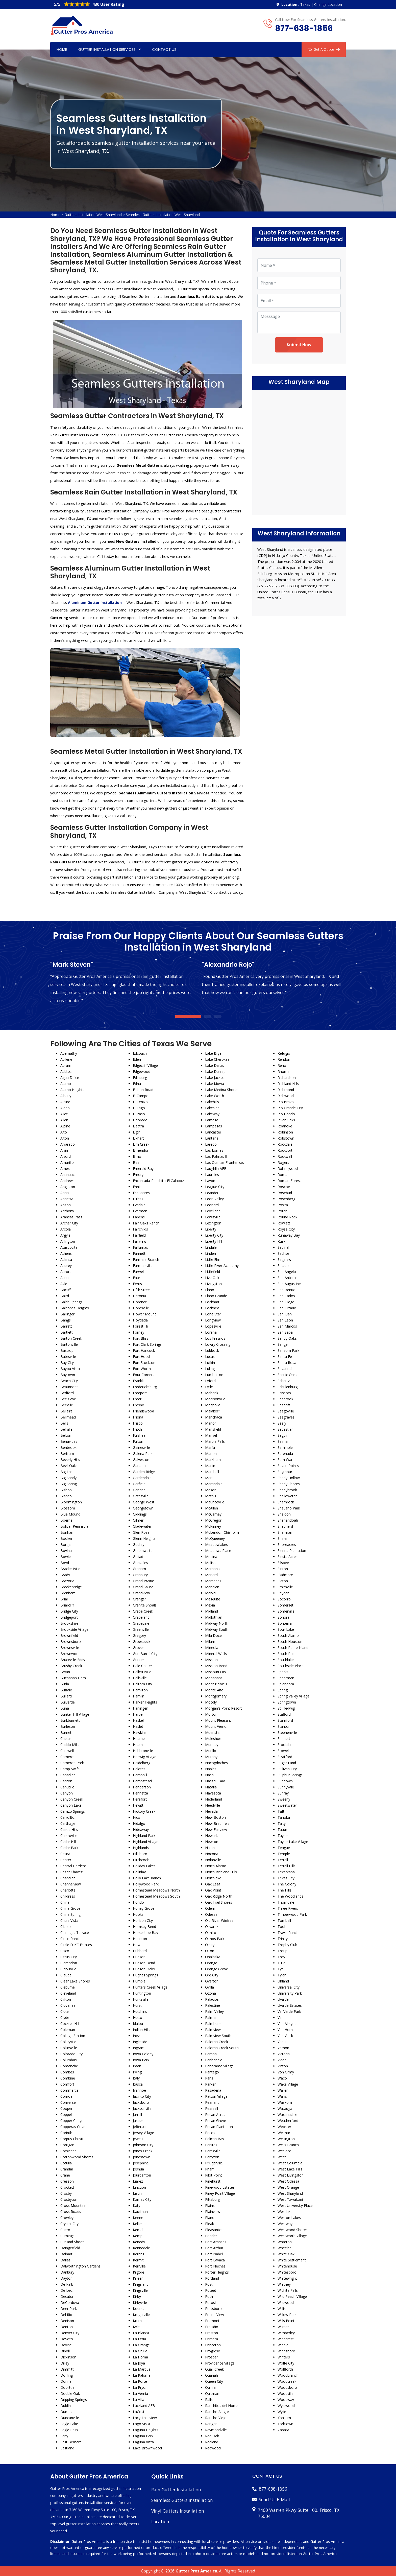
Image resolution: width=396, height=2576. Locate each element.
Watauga (285, 2108)
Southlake (286, 1659)
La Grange (141, 2345)
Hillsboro (140, 1853)
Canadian (68, 1775)
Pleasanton (214, 2229)
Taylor (283, 1835)
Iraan (137, 2066)
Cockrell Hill (69, 2023)
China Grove (70, 1908)
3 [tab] (218, 1016)
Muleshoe (213, 1738)
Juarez (138, 2181)
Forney (138, 1332)
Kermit (138, 2260)
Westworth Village (292, 2235)
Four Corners (143, 1374)
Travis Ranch (288, 1932)
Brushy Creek (71, 1665)
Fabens (139, 1217)
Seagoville (286, 1411)
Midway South (216, 1629)
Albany (65, 1095)
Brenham (68, 1593)
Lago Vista (141, 2423)
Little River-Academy (222, 1265)
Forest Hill (141, 1326)
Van (281, 2017)
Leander (211, 1192)
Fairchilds (140, 1229)
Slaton (283, 1580)
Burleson (67, 1726)
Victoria (284, 2053)
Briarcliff (67, 1605)
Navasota (213, 1793)
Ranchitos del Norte (221, 2405)
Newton (211, 1841)
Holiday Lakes (144, 1865)
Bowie (65, 1556)
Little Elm (212, 1259)
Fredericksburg (145, 1386)
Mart (209, 1477)
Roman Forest (289, 1180)
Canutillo (67, 1787)
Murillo (210, 1750)
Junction (139, 2187)
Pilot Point (213, 2175)
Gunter (138, 1659)
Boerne (66, 1520)
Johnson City (143, 2144)
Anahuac (67, 1174)
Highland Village (145, 1841)
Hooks (138, 1914)
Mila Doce (213, 1635)
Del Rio (66, 2314)
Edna (137, 1083)
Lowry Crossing (217, 1344)
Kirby (137, 2296)
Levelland (212, 1211)
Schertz (284, 1380)
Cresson (67, 2181)
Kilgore (138, 2272)
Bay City (67, 1362)
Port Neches (215, 2266)
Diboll (65, 2351)
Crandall (66, 2169)
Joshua (138, 2169)
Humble (139, 1981)
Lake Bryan (214, 1053)
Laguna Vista (143, 2442)
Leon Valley (214, 1198)
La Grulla (140, 2351)
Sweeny (284, 1799)
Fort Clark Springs (147, 1344)
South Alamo (288, 1635)
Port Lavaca (215, 2260)
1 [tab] (188, 1016)
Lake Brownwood (147, 2448)
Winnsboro (286, 2351)
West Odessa (288, 2181)
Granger (139, 1599)
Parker (210, 2084)
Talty (282, 1823)
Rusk (281, 1241)
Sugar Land (287, 1762)
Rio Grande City (290, 1107)
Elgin (136, 1132)
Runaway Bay (289, 1235)
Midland (211, 1611)
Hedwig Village (144, 1756)
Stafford (284, 1714)
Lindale (211, 1247)
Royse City (286, 1229)
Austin (65, 1277)
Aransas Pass (71, 1217)
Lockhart (212, 1301)
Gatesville (140, 1496)
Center (65, 1859)
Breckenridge (71, 1587)
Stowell (283, 1750)
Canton (66, 1781)
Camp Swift (69, 1768)
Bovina (66, 1550)
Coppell (66, 2114)
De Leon (67, 2290)
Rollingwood (288, 1168)
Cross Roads (70, 2211)
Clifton (65, 1999)
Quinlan (211, 2387)
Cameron (68, 1756)
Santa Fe (285, 1356)
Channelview (70, 1884)
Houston (140, 1938)
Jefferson (140, 2126)
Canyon (66, 1793)
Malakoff (212, 1411)
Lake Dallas (214, 1065)
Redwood (213, 2448)
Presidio (211, 2326)
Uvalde (283, 1999)
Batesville (68, 1356)
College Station (72, 2035)
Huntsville (140, 1999)
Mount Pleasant (218, 1720)
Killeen (138, 2278)
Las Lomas (214, 1150)
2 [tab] (208, 1016)
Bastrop (66, 1350)
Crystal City (69, 2223)
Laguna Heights (145, 2429)
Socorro (284, 1599)
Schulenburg (288, 1386)
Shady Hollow (289, 1477)
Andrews (67, 1180)
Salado (283, 1265)
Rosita (283, 1204)
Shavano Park (289, 1508)
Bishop (66, 1489)
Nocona (211, 1853)
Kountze (139, 2308)
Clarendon (68, 1962)
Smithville (285, 1587)
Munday (211, 1744)
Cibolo (65, 1926)
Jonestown (141, 2157)
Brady (65, 1574)
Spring (283, 1690)
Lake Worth (214, 1095)
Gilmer (138, 1520)
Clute (64, 2011)
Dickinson (68, 2357)
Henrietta (140, 1793)
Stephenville (287, 1732)
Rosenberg (286, 1198)
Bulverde (67, 1702)
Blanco (66, 1496)
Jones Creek (142, 2150)
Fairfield (139, 1235)
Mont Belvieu (216, 1684)
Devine (66, 2345)
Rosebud (285, 1192)
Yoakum (284, 2417)
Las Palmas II (216, 1156)
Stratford (285, 1756)
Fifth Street (142, 1289)
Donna (65, 2381)
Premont (212, 2320)
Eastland (67, 2448)
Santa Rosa (287, 1362)
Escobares (141, 1192)
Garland (139, 1489)
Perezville (212, 2150)
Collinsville (68, 2047)
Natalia (211, 1787)
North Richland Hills (221, 1872)
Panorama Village (219, 2066)
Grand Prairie (143, 1580)
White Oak (286, 2254)
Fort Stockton (144, 1362)
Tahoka (284, 1817)
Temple (284, 1853)
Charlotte (68, 1890)
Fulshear (140, 1435)
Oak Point (213, 1890)
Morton (211, 1714)
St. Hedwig (286, 1708)
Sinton (283, 1568)
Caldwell (67, 1750)
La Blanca (141, 2332)
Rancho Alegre (217, 2411)
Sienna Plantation (292, 1550)
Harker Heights (145, 1702)
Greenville (141, 1629)
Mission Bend (216, 1665)
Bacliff (65, 1289)
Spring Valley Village (293, 1696)
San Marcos (287, 1326)
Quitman (212, 2393)
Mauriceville (214, 1502)
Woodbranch (288, 2375)
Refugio (284, 1053)
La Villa (138, 2399)
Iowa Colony (143, 2053)
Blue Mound (70, 1514)
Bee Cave (68, 1399)
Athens (66, 1253)
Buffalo (66, 1690)
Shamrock (286, 1502)
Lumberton (214, 1374)
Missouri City (215, 1671)
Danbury (67, 2272)
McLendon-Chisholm (222, 1532)
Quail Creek (214, 2369)
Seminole (285, 1447)
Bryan (65, 1671)
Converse (68, 2102)
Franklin (139, 1380)
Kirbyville (140, 2302)
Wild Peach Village (292, 2296)
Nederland (213, 1799)
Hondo (138, 1902)
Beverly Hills (70, 1459)
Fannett (139, 1253)
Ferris (137, 1283)
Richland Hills (288, 1083)
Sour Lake (286, 1629)
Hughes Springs (145, 1975)
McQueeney (215, 1538)
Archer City (69, 1223)
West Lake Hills (290, 2169)
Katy (136, 2205)
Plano (209, 2217)
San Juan (285, 1314)
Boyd (64, 1562)
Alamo (65, 1083)
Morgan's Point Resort (223, 1708)
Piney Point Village (220, 2193)
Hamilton (140, 1690)
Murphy (211, 1756)
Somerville (286, 1611)
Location (160, 2521)
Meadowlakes (216, 1544)
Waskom (285, 2102)
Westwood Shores (293, 2229)
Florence (140, 1301)
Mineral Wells (216, 1653)
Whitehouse (287, 2266)
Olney (209, 1944)
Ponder (211, 2235)
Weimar (284, 2132)
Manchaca (213, 1417)
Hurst (137, 2005)
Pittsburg (212, 2199)
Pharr (209, 2169)
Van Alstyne (287, 2023)
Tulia (281, 1962)
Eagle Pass (69, 2429)
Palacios (212, 1999)
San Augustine (289, 1283)
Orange (211, 1962)
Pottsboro (213, 2308)
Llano (209, 1289)
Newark (211, 1835)
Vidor (282, 2060)
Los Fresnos (215, 1338)
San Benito (286, 1289)
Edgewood (141, 1071)
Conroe (66, 2096)
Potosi (210, 2302)
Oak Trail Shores (218, 1902)
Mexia (210, 1605)
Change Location (328, 4)
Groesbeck (141, 1641)
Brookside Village (74, 1629)
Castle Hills (69, 1829)
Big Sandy (68, 1477)
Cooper (66, 2108)
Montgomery (216, 1696)
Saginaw (284, 1259)
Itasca (138, 2084)
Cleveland (68, 1993)
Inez (136, 2035)
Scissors (284, 1392)
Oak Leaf (212, 1884)
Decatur (66, 2296)
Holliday (139, 1872)
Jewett (138, 2138)
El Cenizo (140, 1101)
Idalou (138, 2023)
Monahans (213, 1677)
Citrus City (68, 1956)
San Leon (285, 1320)
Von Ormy (286, 2072)
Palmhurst (213, 2023)
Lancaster (213, 1132)
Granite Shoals (145, 1605)
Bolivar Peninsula (74, 1526)
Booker (66, 1538)
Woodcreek (287, 2381)
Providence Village (220, 2363)
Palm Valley (214, 2011)
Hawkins (139, 1732)
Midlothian (213, 1617)
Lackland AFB (144, 2405)
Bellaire (66, 1411)
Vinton (283, 2066)
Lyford (210, 1380)
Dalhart (66, 2254)
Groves (138, 1647)
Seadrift (284, 1405)
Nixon (210, 1847)
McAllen (211, 1508)
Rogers (283, 1162)
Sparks (283, 1671)
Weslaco (284, 2150)
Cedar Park (69, 1847)
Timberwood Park (292, 1914)
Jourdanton (142, 2175)
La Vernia (140, 2393)
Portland (212, 2278)
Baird (64, 1295)
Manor (210, 1423)
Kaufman (140, 2211)
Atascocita (69, 1247)
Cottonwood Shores (76, 2157)
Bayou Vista (70, 1368)
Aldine (65, 1101)
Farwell (138, 1271)
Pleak (209, 2223)
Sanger (283, 1344)
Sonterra (285, 1623)
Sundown (285, 1781)
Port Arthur (214, 2248)
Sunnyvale (286, 1787)
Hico (136, 1817)
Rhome (283, 1071)
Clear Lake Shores (75, 1981)
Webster (284, 2126)
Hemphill (140, 1775)
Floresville (141, 1308)
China (64, 1902)
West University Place (295, 2205)
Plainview (212, 2211)
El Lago (139, 1107)
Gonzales (140, 1562)
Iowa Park (141, 2060)
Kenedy (139, 2241)
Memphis (212, 1568)
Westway (285, 2223)
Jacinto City (142, 2096)
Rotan (282, 1211)
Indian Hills (141, 2029)
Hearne (139, 1738)
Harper (138, 1714)
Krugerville (141, 2314)
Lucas (210, 1356)
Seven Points (288, 1465)
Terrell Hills (286, 1865)
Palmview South (218, 2035)
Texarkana (286, 1872)
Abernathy (68, 1053)
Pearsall (211, 2108)
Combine (67, 2078)
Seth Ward (286, 1459)
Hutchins (140, 2011)
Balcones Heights (74, 1308)
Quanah (211, 2375)
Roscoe (284, 1186)
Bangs (65, 1320)
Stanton (284, 1726)
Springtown (287, 1702)
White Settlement (292, 2260)
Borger (66, 1544)
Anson (65, 1204)
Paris (209, 2078)
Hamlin (138, 1696)
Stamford (285, 1720)
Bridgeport (69, 1617)
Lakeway (212, 1114)
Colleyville (68, 2041)
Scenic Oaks (287, 1374)
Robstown (286, 1138)
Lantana (211, 1138)
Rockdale (285, 1144)
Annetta (66, 1198)
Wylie (282, 2411)
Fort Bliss (140, 1338)
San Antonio (288, 1277)
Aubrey (66, 1265)
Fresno (138, 1405)
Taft (281, 1811)
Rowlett (284, 1223)
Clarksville (68, 1969)
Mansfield (213, 1429)
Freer (137, 1399)
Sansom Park (288, 1350)
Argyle (65, 1235)
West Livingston (291, 2175)
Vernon (283, 2047)
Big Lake (67, 1471)
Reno (282, 1065)
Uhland (283, 1981)
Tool (281, 1926)
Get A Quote (324, 49)
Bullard (66, 1696)
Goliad (138, 1556)
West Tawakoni (290, 2199)
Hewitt (138, 1805)
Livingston (213, 1283)
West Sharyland (290, 2193)
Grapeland (141, 1617)
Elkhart (138, 1138)
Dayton (66, 2278)
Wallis (282, 2096)
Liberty (210, 1229)
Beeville (66, 1405)
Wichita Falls (288, 2290)
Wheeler (284, 2248)
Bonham (67, 1532)
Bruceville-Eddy (72, 1659)
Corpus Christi (71, 2138)
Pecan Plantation (219, 2126)
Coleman (67, 2029)
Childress (67, 1896)
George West (143, 1502)
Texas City (286, 1878)
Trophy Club (287, 1944)
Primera (211, 2338)
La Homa (140, 2357)
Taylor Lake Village (293, 1841)
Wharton (285, 2241)
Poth (209, 2296)
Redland (211, 2442)
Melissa (211, 1562)
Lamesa (211, 1120)
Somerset (285, 1605)
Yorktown (285, 2423)
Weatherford (288, 2120)
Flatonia (139, 1295)
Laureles (212, 1174)
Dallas (65, 2260)
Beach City (69, 1380)
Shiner (283, 1538)
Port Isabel (214, 2254)
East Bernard (71, 2442)
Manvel (211, 1435)
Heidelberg (141, 1762)
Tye (281, 1969)
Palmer (211, 2017)
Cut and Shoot (72, 2241)
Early (64, 2435)
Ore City (211, 1975)
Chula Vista (69, 1920)
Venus (282, 2041)
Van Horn (285, 2029)
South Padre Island (293, 1647)
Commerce (69, 2090)
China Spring (70, 1914)
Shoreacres (287, 1544)
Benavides (68, 1441)
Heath (138, 1744)
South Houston (290, 1641)
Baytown (67, 1374)
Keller (137, 2223)
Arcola (65, 1229)
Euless (138, 1198)
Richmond (286, 1089)
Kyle (136, 2326)
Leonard (212, 1204)
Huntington (142, 1993)
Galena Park (143, 1453)
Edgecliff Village (145, 1065)
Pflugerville (214, 2163)
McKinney (213, 1526)
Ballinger (67, 1314)
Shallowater (287, 1496)
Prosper (211, 2357)
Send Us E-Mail (274, 2499)
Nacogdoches (216, 1762)
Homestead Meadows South (156, 1896)
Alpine (65, 1126)
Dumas (66, 2411)
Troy (281, 1956)
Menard (211, 1574)
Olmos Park (214, 1938)
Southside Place (291, 1665)
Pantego (212, 2072)
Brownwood (70, 1653)
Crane (65, 2175)
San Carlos (286, 1295)
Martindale (213, 1483)
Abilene (66, 1059)
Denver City (69, 2332)
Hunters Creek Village (150, 1987)
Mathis (210, 1496)
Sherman (285, 1532)
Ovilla (209, 1987)
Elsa (136, 1162)
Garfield (139, 1483)
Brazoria (67, 1580)
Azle (63, 1283)
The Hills (284, 1890)
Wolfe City (286, 2363)
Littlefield (212, 1271)
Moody (211, 1702)
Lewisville (212, 1217)
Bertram (67, 1453)
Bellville (66, 1429)
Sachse (283, 1253)
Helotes (139, 1768)
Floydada (140, 1320)
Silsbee (283, 1562)
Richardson (287, 1077)
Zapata (283, 2429)
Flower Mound (145, 1314)
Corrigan (67, 2144)
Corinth (66, 2132)
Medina (211, 1556)
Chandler (67, 1878)
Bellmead (68, 1417)
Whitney (284, 2284)
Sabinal (283, 1247)
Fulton (138, 1441)
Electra (138, 1126)
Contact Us (164, 49)
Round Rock (287, 1217)
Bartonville (69, 1344)
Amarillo (67, 1162)
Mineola (211, 1647)
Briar (64, 1599)
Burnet (65, 1732)
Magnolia (212, 1405)
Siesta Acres (288, 1556)
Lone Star (213, 1314)
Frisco (138, 1423)
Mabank (211, 1392)
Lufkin (210, 1362)
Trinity (283, 1938)
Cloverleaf (68, 2005)
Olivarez (211, 1926)
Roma (282, 1174)
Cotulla (66, 2163)
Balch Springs (71, 1301)
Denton (66, 2326)
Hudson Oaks (144, 1969)
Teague (284, 1847)
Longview (213, 1320)
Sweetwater (287, 1805)
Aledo (65, 1107)
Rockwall (285, 1156)
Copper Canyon (73, 2120)
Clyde (64, 2017)
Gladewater (142, 1526)
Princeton (213, 2345)
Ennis (137, 1186)
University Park (290, 1993)
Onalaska (212, 1956)
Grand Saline (143, 1587)
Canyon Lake (71, 1805)
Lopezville (213, 1326)
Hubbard (140, 1950)
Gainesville (141, 1447)
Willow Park (287, 2314)
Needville (212, 1805)
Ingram (138, 2047)
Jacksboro (141, 2102)
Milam (210, 1641)
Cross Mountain (73, 2205)
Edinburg (140, 1077)
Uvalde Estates (290, 2005)
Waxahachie (287, 2114)
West (282, 2157)
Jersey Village (143, 2132)
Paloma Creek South (222, 2047)
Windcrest (286, 2338)
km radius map (299, 452)
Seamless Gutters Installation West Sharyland (163, 214)
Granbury (140, 1574)
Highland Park (144, 1835)
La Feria (139, 2338)
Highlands (141, 1847)
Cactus (65, 1738)
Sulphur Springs (290, 1775)
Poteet (210, 2290)
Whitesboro (287, 2272)
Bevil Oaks (69, 1465)
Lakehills (212, 1101)
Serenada (285, 1453)
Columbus (68, 2060)
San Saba (285, 1332)
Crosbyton (68, 2199)
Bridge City (69, 1611)
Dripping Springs (73, 2399)
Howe (137, 1944)
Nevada (211, 1811)
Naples (210, 1768)
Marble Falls (215, 1441)
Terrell (283, 1859)
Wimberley (286, 2332)
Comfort (67, 2084)
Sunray (283, 1793)
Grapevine (141, 1623)
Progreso (212, 2351)
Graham (139, 1568)
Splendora (286, 1684)
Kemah (138, 2229)
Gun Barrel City (145, 1653)
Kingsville (140, 2290)
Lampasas (213, 1126)
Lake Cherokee (217, 1059)
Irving (137, 2072)
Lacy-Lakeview (145, 2417)
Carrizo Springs (72, 1811)
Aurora (65, 1271)
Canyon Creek (71, 1799)
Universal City (289, 1987)
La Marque (142, 2369)
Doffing (66, 2375)
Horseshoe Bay (145, 1932)
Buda (64, 1684)
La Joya (139, 2363)
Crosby (66, 2193)
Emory (138, 1174)
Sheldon (284, 1514)
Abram (65, 1065)
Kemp (137, 2235)
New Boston (215, 1817)
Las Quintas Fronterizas (224, 1162)
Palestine (212, 2005)
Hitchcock (141, 1859)
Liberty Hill (213, 1241)
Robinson (285, 1132)
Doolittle (67, 2387)
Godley (138, 1544)
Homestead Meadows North (156, 1890)
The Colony (287, 1884)
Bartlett (66, 1332)
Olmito (210, 1932)
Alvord (65, 1156)
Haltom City (142, 1684)
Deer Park (68, 2308)
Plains (210, 2205)
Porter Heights (217, 2272)
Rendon (284, 1059)
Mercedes (213, 1580)
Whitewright (287, 2278)
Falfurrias (140, 1247)
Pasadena (213, 2090)
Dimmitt (67, 2369)
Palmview (213, 2029)
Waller (283, 2090)
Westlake (285, 2211)
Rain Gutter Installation (176, 2490)
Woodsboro (287, 2387)
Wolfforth (285, 2369)
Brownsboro (70, 1641)
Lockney (212, 1308)
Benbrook (68, 1447)
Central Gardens (73, 1865)
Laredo (211, 1144)
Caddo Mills (69, 1744)
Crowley (66, 2217)
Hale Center (142, 1665)
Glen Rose (141, 1532)
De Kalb (66, 2284)
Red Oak (212, 2435)
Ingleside (140, 2041)
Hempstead (142, 1781)
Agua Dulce (69, 1077)
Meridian (212, 1587)
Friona (138, 1417)
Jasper (138, 2120)
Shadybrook (287, 1489)
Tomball (284, 1920)
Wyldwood (286, 2405)
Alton (64, 1138)
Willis (282, 2308)
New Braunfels (217, 1823)
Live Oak (212, 1277)
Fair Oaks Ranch (146, 1223)
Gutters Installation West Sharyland (93, 214)
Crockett (67, 2187)
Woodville (285, 2393)
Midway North (216, 1623)
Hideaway (141, 1829)
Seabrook (285, 1399)
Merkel (210, 1593)
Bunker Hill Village (74, 1714)
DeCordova (69, 2302)
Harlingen (140, 1708)
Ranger (211, 2423)
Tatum (283, 1829)
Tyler (282, 1975)
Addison (66, 1071)
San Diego (286, 1301)
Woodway (286, 2399)
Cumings (67, 2235)
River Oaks (286, 1120)
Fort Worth (142, 1368)
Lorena (211, 1332)
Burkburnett (70, 1720)
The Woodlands (290, 1896)
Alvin (64, 1150)
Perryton (212, 2157)
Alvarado (67, 1144)
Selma (283, 1441)
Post (209, 2284)
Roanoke (285, 1126)
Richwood (286, 1095)
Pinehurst (212, 2181)
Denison (67, 2320)
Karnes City (142, 2199)
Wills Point (286, 2320)
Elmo (137, 1156)
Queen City (214, 2381)
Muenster (213, 1732)
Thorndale (286, 1902)
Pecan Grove (215, 2120)
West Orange (288, 2187)
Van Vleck (285, 2035)
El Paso (139, 1114)
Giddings (140, 1514)
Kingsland (140, 2284)
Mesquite (212, 1599)
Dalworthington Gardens (80, 2266)
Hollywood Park (146, 1884)
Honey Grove (143, 1908)
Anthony (67, 1211)
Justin (137, 2193)
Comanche (69, 2066)
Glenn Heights (144, 1538)
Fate (136, 1277)
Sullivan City (287, 1768)
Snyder (283, 1593)
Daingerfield (70, 2248)
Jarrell (137, 2114)
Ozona (210, 1993)
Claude (65, 1975)
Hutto (137, 2017)
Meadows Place (218, 1550)
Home (62, 49)
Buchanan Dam (73, 1677)
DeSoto (66, 2338)
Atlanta (66, 1259)
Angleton (67, 1186)
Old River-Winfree (219, 1920)
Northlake (213, 1878)
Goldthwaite (143, 1550)
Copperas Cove (72, 2126)
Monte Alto (214, 1690)
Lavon (210, 1180)
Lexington (213, 1223)
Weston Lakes (289, 2217)
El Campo (140, 1095)
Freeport (140, 1392)
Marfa (210, 1447)
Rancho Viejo (216, 2417)
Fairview (139, 1241)
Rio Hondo (286, 1114)
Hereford (140, 1799)
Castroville (68, 1835)
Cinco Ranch (70, 1938)
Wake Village (288, 2084)
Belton (65, 1435)
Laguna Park (143, 2435)
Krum (137, 2320)
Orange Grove (216, 1969)
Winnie (283, 2345)
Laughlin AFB (216, 1168)
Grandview (141, 1593)
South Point (287, 1653)
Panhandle (213, 2060)
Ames (65, 1168)
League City (214, 1186)
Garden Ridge (144, 1471)
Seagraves (286, 1417)
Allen (64, 1120)
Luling (210, 1368)
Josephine (141, 2163)
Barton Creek (71, 1338)
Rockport (285, 1150)
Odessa (211, 1914)
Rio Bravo (286, 1101)
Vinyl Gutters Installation (177, 2511)
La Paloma (142, 2375)
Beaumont (69, 1386)
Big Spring (68, 1483)
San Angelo (287, 1271)
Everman (140, 1211)
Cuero (65, 2229)
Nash (209, 1775)
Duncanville (69, 2417)
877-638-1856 (304, 28)
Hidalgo (139, 1823)
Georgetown (143, 1508)
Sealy (282, 1423)
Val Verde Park (289, 2011)
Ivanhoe (139, 2090)
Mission (211, 1659)
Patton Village (216, 2096)
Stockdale (285, 1744)
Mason (210, 1489)
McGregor (213, 1520)
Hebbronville (143, 1750)
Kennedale (141, 2248)
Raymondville (216, 2429)
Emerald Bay (143, 1168)
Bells (64, 1423)
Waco (282, 2078)
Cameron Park (72, 1762)
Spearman (286, 1677)
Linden (210, 1253)
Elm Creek (141, 1144)
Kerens (138, 2254)
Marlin (210, 1465)
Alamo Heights (72, 1089)
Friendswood (143, 1411)
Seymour (285, 1471)
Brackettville (70, 1568)
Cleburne (67, 1987)
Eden (137, 1059)
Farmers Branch (146, 1259)
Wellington (286, 2138)
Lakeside (212, 1107)
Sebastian (285, 1429)
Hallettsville (142, 1671)
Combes (67, 2072)
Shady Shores (289, 1483)
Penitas (211, 2144)
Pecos (210, 2132)
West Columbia (290, 2163)
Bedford (67, 1392)
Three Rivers (288, 1908)
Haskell (138, 1720)
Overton (211, 1981)
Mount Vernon (217, 1726)
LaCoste (139, 2411)
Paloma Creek (216, 2041)
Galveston (141, 1459)
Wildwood (286, 2302)
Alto (63, 1132)
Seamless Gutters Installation (182, 2500)
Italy (136, 2078)
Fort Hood (141, 1356)
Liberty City (214, 1235)
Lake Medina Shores (221, 1089)
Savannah (285, 1368)
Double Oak (70, 2393)
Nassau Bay (215, 1781)
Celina (65, 1853)
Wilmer (283, 2326)
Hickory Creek (144, 1811)
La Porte (140, 2381)
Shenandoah (288, 1520)
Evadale (139, 1204)
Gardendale (142, 1477)
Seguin (283, 1435)
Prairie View (214, 2314)
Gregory (139, 1635)
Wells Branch (288, 2144)
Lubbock (212, 1350)
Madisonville (215, 1399)
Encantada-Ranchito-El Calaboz (158, 1180)
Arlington (67, 1241)
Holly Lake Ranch (147, 1878)
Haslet (138, 1726)
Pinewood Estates (220, 2187)
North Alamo (215, 1865)
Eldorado (140, 1120)
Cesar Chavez (71, 1872)
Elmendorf (141, 1150)
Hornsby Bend (144, 1926)
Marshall (212, 1471)
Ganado (139, 1465)
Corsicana (68, 2150)
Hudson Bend (144, 1962)
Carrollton (68, 1817)
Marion (211, 1453)
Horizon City (143, 1920)
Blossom (67, 1508)
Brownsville (69, 1647)
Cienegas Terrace (74, 1932)
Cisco (64, 1950)
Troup (282, 1950)
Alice (64, 1114)
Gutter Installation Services (107, 49)
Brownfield (69, 1635)
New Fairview (216, 1829)
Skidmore (285, 1574)
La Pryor (140, 2387)
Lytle (209, 1386)
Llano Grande (216, 1295)
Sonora (283, 1617)
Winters (284, 2357)
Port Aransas (215, 2241)
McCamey (213, 1514)
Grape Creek (143, 1611)
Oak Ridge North (218, 1896)
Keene (138, 2217)
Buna (64, 1708)
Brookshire (69, 1623)
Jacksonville (142, 2108)
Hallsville (140, 1677)
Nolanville (213, 1859)
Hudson (139, 1956)
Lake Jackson (216, 1077)
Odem (210, 1908)
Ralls (209, 2399)
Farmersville (143, 1265)
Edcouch (140, 1053)
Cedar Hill (68, 1841)
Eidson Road (143, 1089)
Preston (211, 2332)
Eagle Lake (69, 2423)
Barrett (66, 1326)
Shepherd (285, 1526)
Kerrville (139, 2266)
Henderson (142, 1787)
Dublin (65, 2405)
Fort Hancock (144, 1350)
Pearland (212, 2102)
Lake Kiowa (214, 1083)
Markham (213, 1459)
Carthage (67, 1823)
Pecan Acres (215, 2114)
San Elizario (287, 1308)
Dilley (64, 2363)
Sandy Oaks (287, 1338)
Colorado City (71, 2053)
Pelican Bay (214, 2138)
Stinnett (284, 1738)
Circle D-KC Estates (76, 1944)
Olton (209, 1950)
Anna (64, 1192)
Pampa (211, 2053)
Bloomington (71, 1502)
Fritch (137, 1429)
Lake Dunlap (215, 1071)
